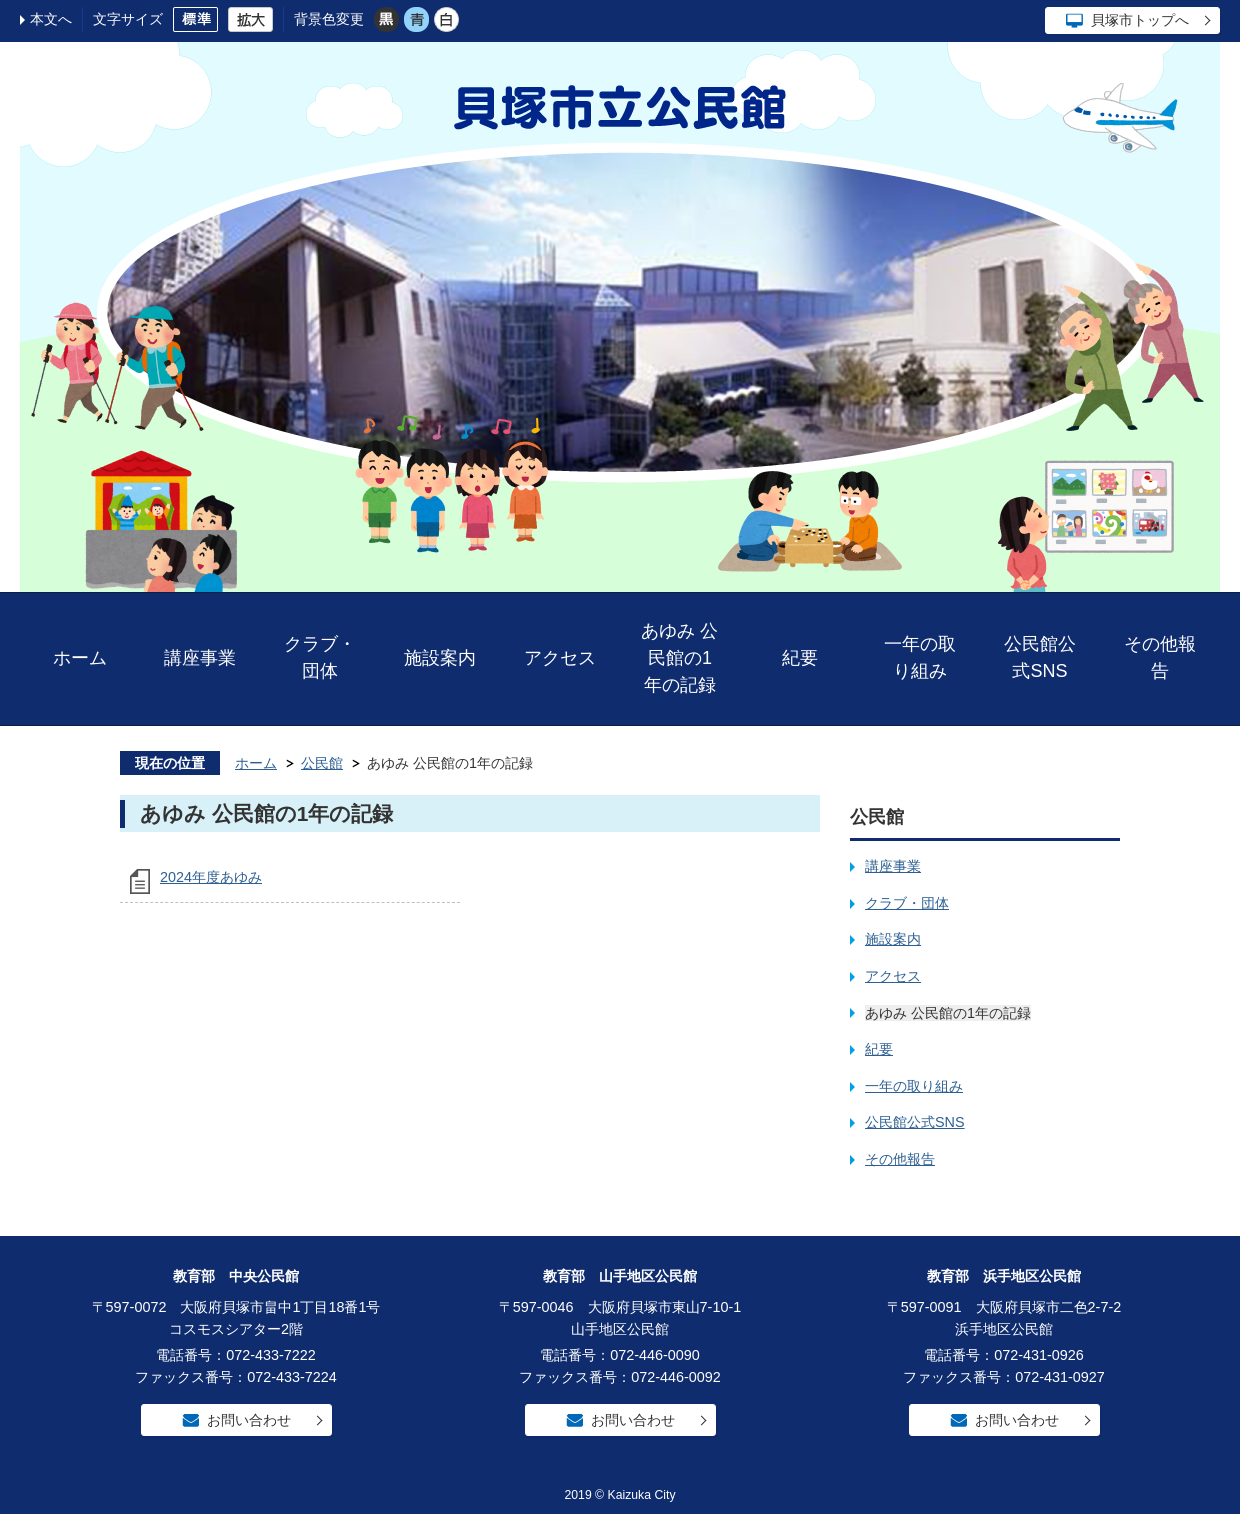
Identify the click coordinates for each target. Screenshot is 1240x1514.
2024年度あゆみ (211, 877)
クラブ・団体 (320, 657)
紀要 (800, 658)
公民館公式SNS (1040, 657)
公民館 (322, 763)
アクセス (560, 658)
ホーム (80, 658)
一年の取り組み (920, 657)
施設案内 (440, 658)
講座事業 (200, 658)
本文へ (51, 19)
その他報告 (1160, 657)
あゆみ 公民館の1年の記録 (679, 658)
